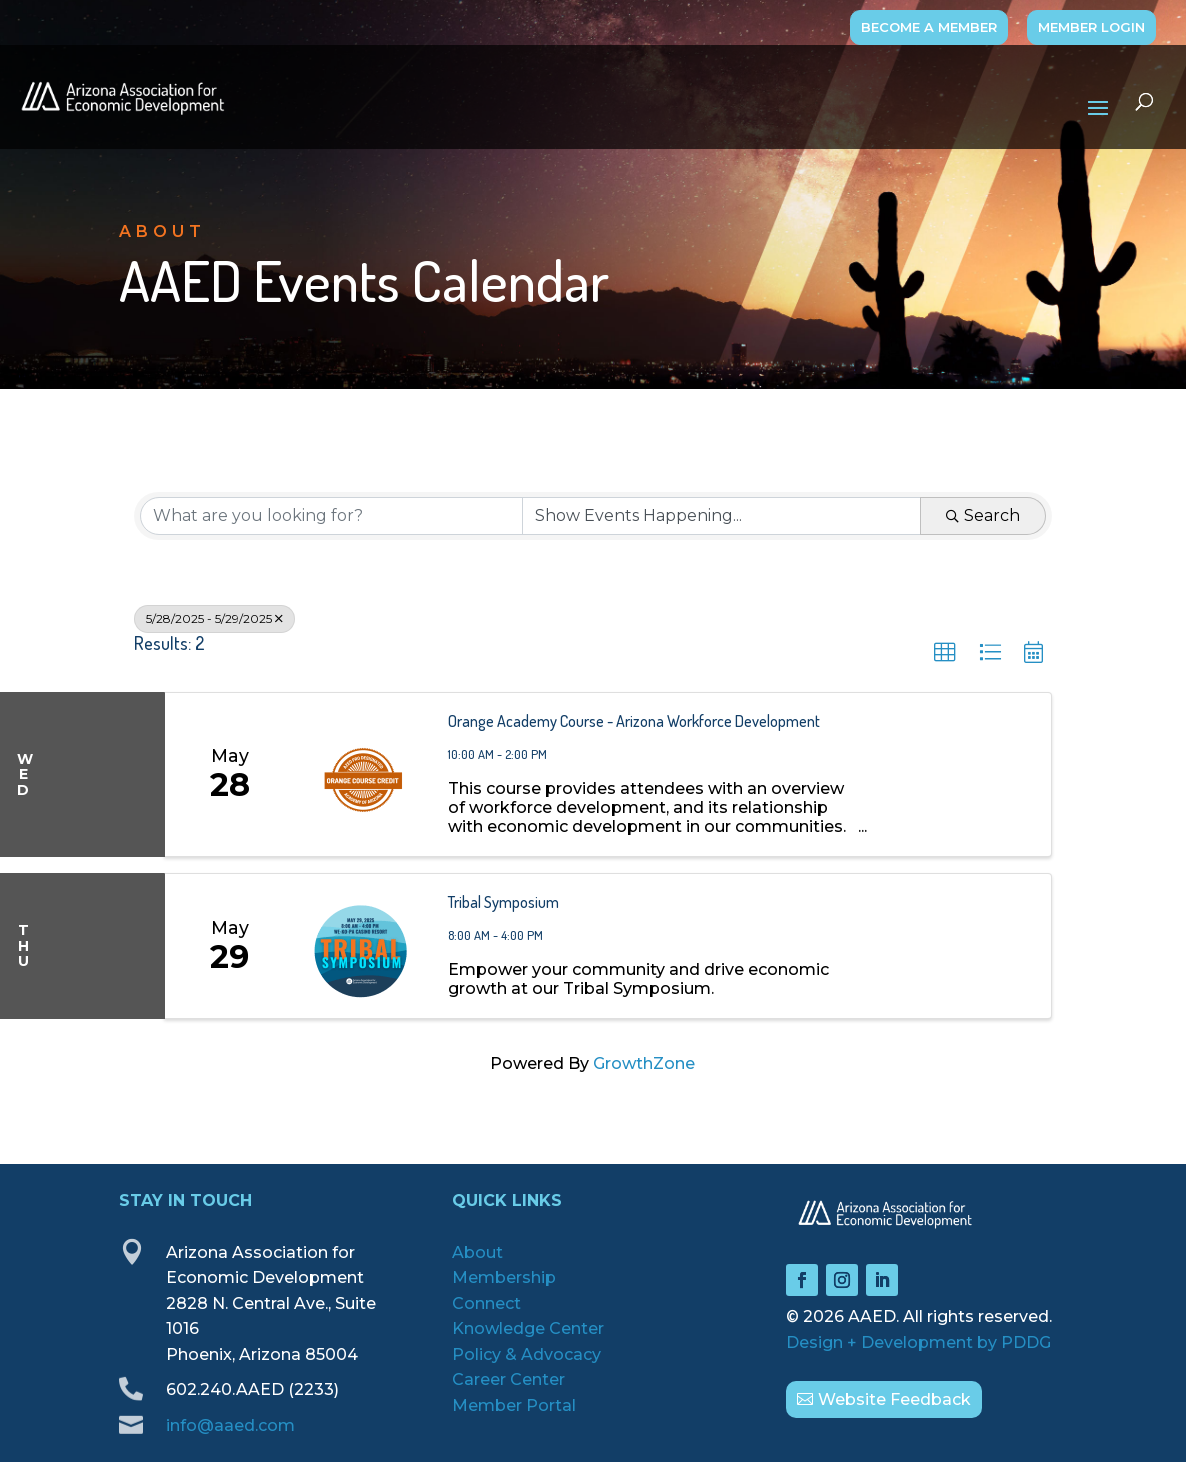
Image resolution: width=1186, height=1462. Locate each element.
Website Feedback (894, 1399)
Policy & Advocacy (526, 1354)
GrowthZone (644, 1063)
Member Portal (514, 1405)
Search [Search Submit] (983, 515)
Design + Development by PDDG (918, 1342)
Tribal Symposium (503, 902)
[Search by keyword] (331, 516)
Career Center (508, 1379)
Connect (486, 1303)
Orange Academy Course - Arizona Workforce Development (634, 721)
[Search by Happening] (721, 516)
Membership (504, 1277)
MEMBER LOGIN (1091, 27)
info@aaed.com (230, 1425)
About (477, 1252)
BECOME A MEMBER (929, 27)
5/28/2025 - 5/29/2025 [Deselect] (214, 618)
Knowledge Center (528, 1328)
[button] (945, 653)
